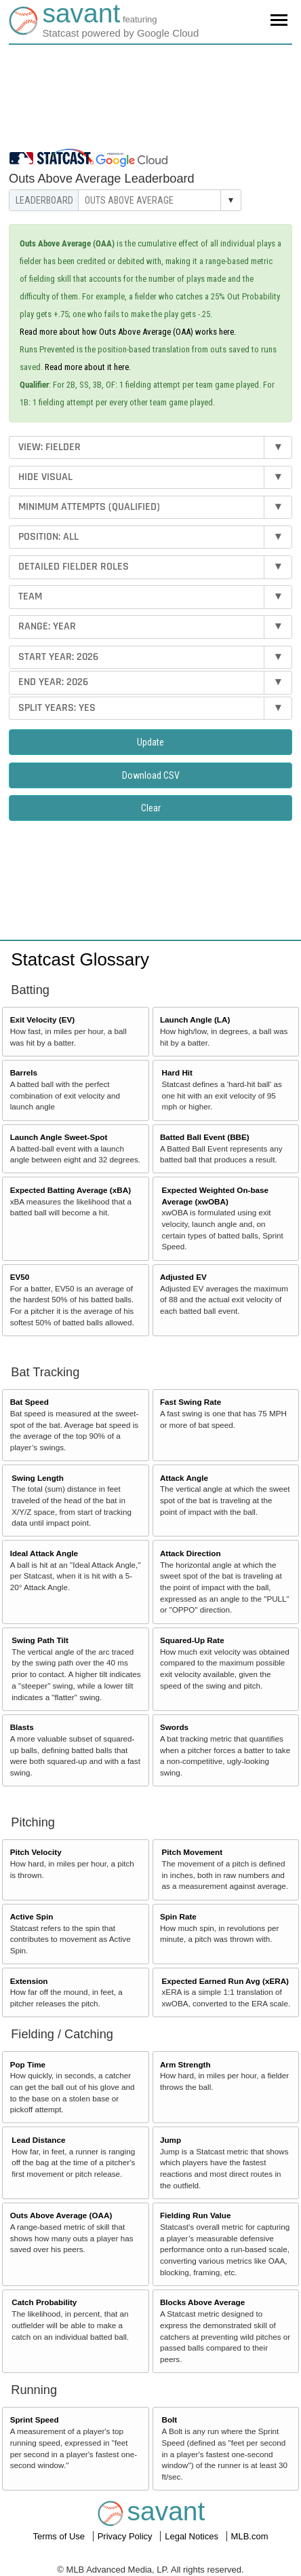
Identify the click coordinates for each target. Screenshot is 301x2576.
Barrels (23, 1072)
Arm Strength (185, 2064)
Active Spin (32, 1916)
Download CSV (151, 775)
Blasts (22, 1727)
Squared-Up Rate (192, 1640)
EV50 (20, 1276)
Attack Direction (190, 1553)
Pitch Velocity (36, 1851)
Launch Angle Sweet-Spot (59, 1137)
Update (150, 742)
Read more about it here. (88, 367)
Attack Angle (184, 1477)
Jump (170, 2139)
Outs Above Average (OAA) (61, 2215)
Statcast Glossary (80, 959)
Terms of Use (60, 2536)
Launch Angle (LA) (195, 1019)
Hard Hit (177, 1072)
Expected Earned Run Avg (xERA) (225, 1980)
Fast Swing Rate (190, 1401)
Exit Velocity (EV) (42, 1019)
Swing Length (38, 1477)
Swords (174, 1727)
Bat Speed (29, 1401)
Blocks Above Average (202, 2302)
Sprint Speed (34, 2419)
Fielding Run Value (195, 2215)
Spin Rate (178, 1916)
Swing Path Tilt (40, 1640)
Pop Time (27, 2064)
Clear (151, 808)
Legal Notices (192, 2536)
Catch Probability (44, 2302)
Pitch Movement (192, 1851)
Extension (29, 1980)
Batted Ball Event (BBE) (204, 1137)
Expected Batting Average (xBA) (70, 1189)
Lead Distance (38, 2139)
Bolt (170, 2419)
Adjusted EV (183, 1276)
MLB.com (249, 2536)
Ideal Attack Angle (44, 1553)
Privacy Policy (126, 2536)
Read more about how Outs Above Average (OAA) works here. (128, 332)
